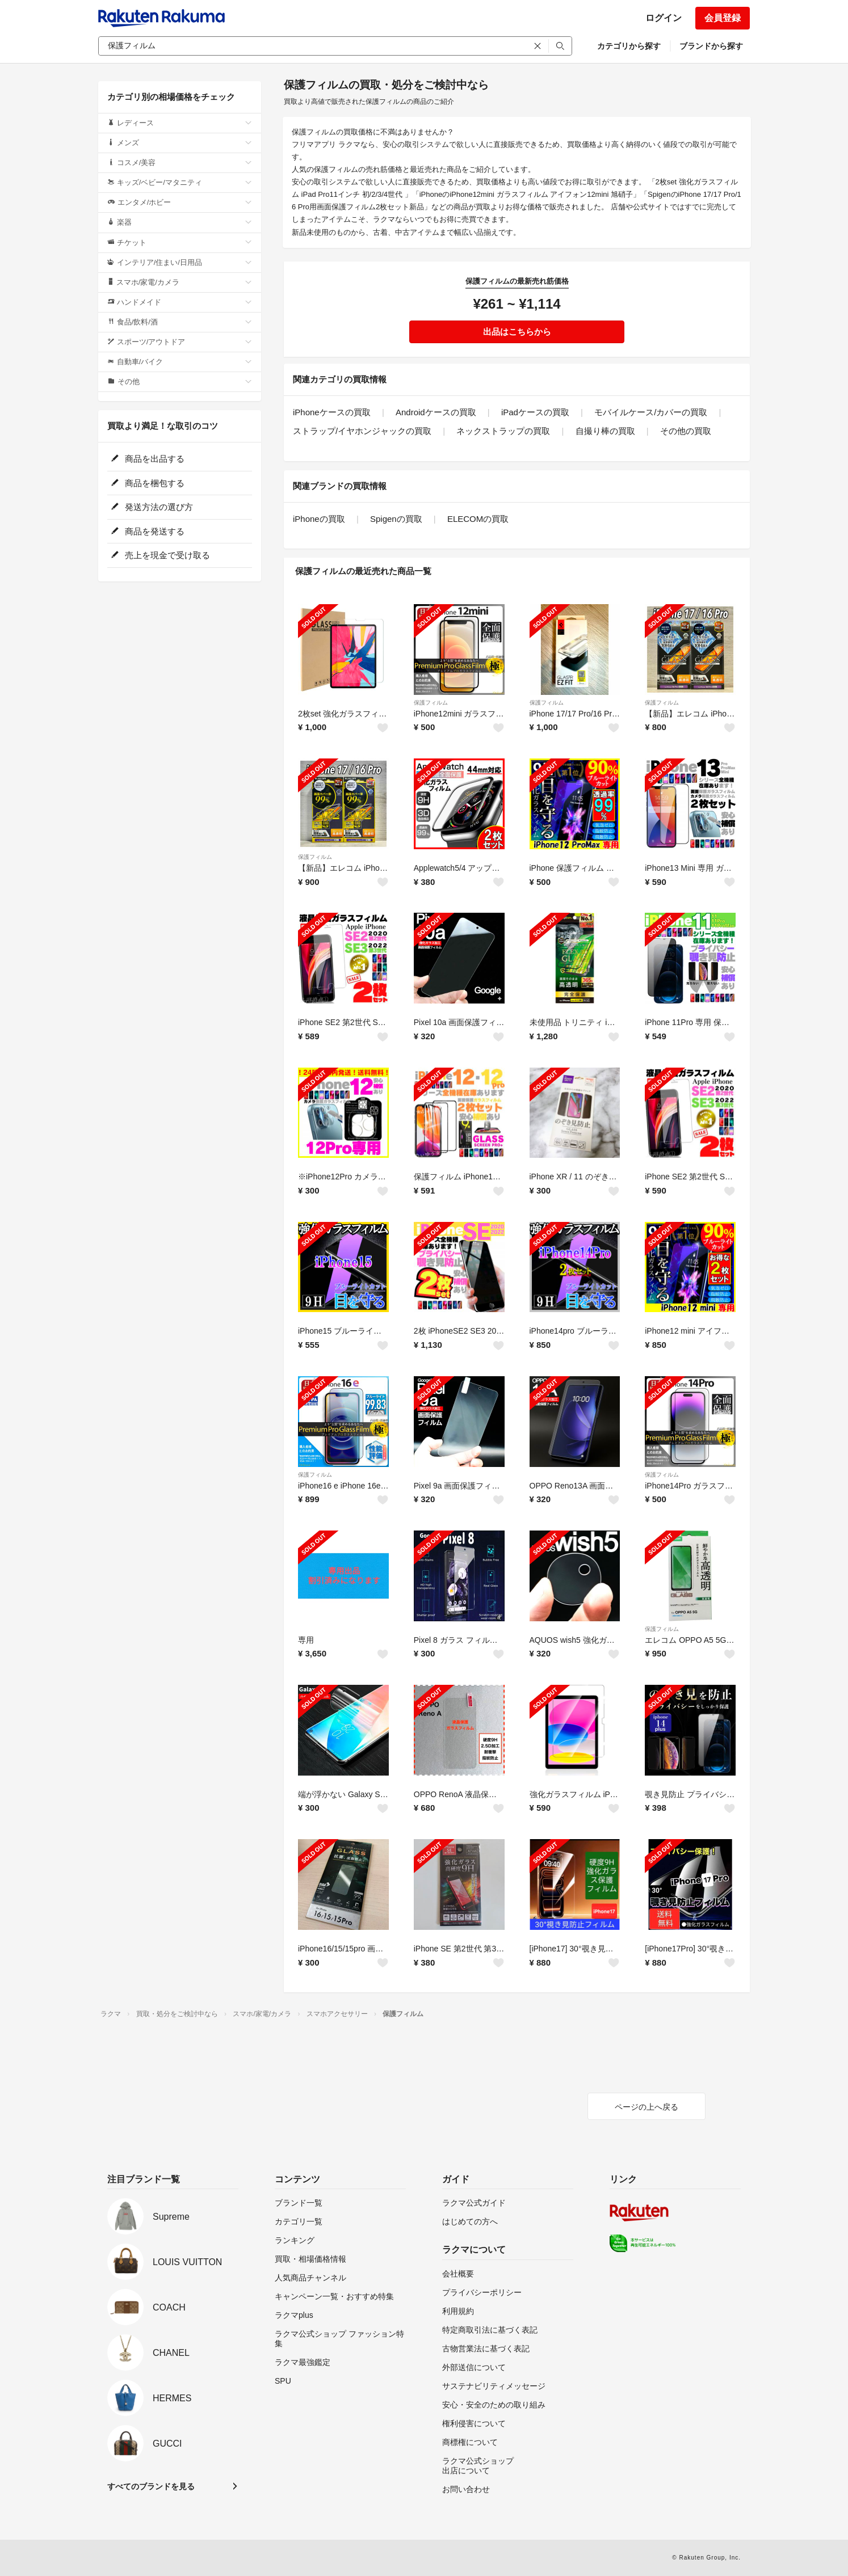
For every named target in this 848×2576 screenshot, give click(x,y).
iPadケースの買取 (535, 412)
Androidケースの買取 (436, 412)
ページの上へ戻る (646, 2106)
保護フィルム (431, 702)
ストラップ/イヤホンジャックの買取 (362, 431)
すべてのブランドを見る (151, 2486)
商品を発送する (147, 531)
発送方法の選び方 (152, 507)
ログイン (663, 18)
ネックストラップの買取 (503, 431)
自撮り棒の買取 (605, 431)
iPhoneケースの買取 (332, 412)
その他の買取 (685, 431)
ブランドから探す (711, 45)
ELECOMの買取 (478, 519)
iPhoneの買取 (319, 519)
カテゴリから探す (629, 45)
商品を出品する (147, 458)
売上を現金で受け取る (160, 555)
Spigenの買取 (396, 519)
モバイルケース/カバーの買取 (650, 412)
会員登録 (722, 18)
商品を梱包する (147, 483)
